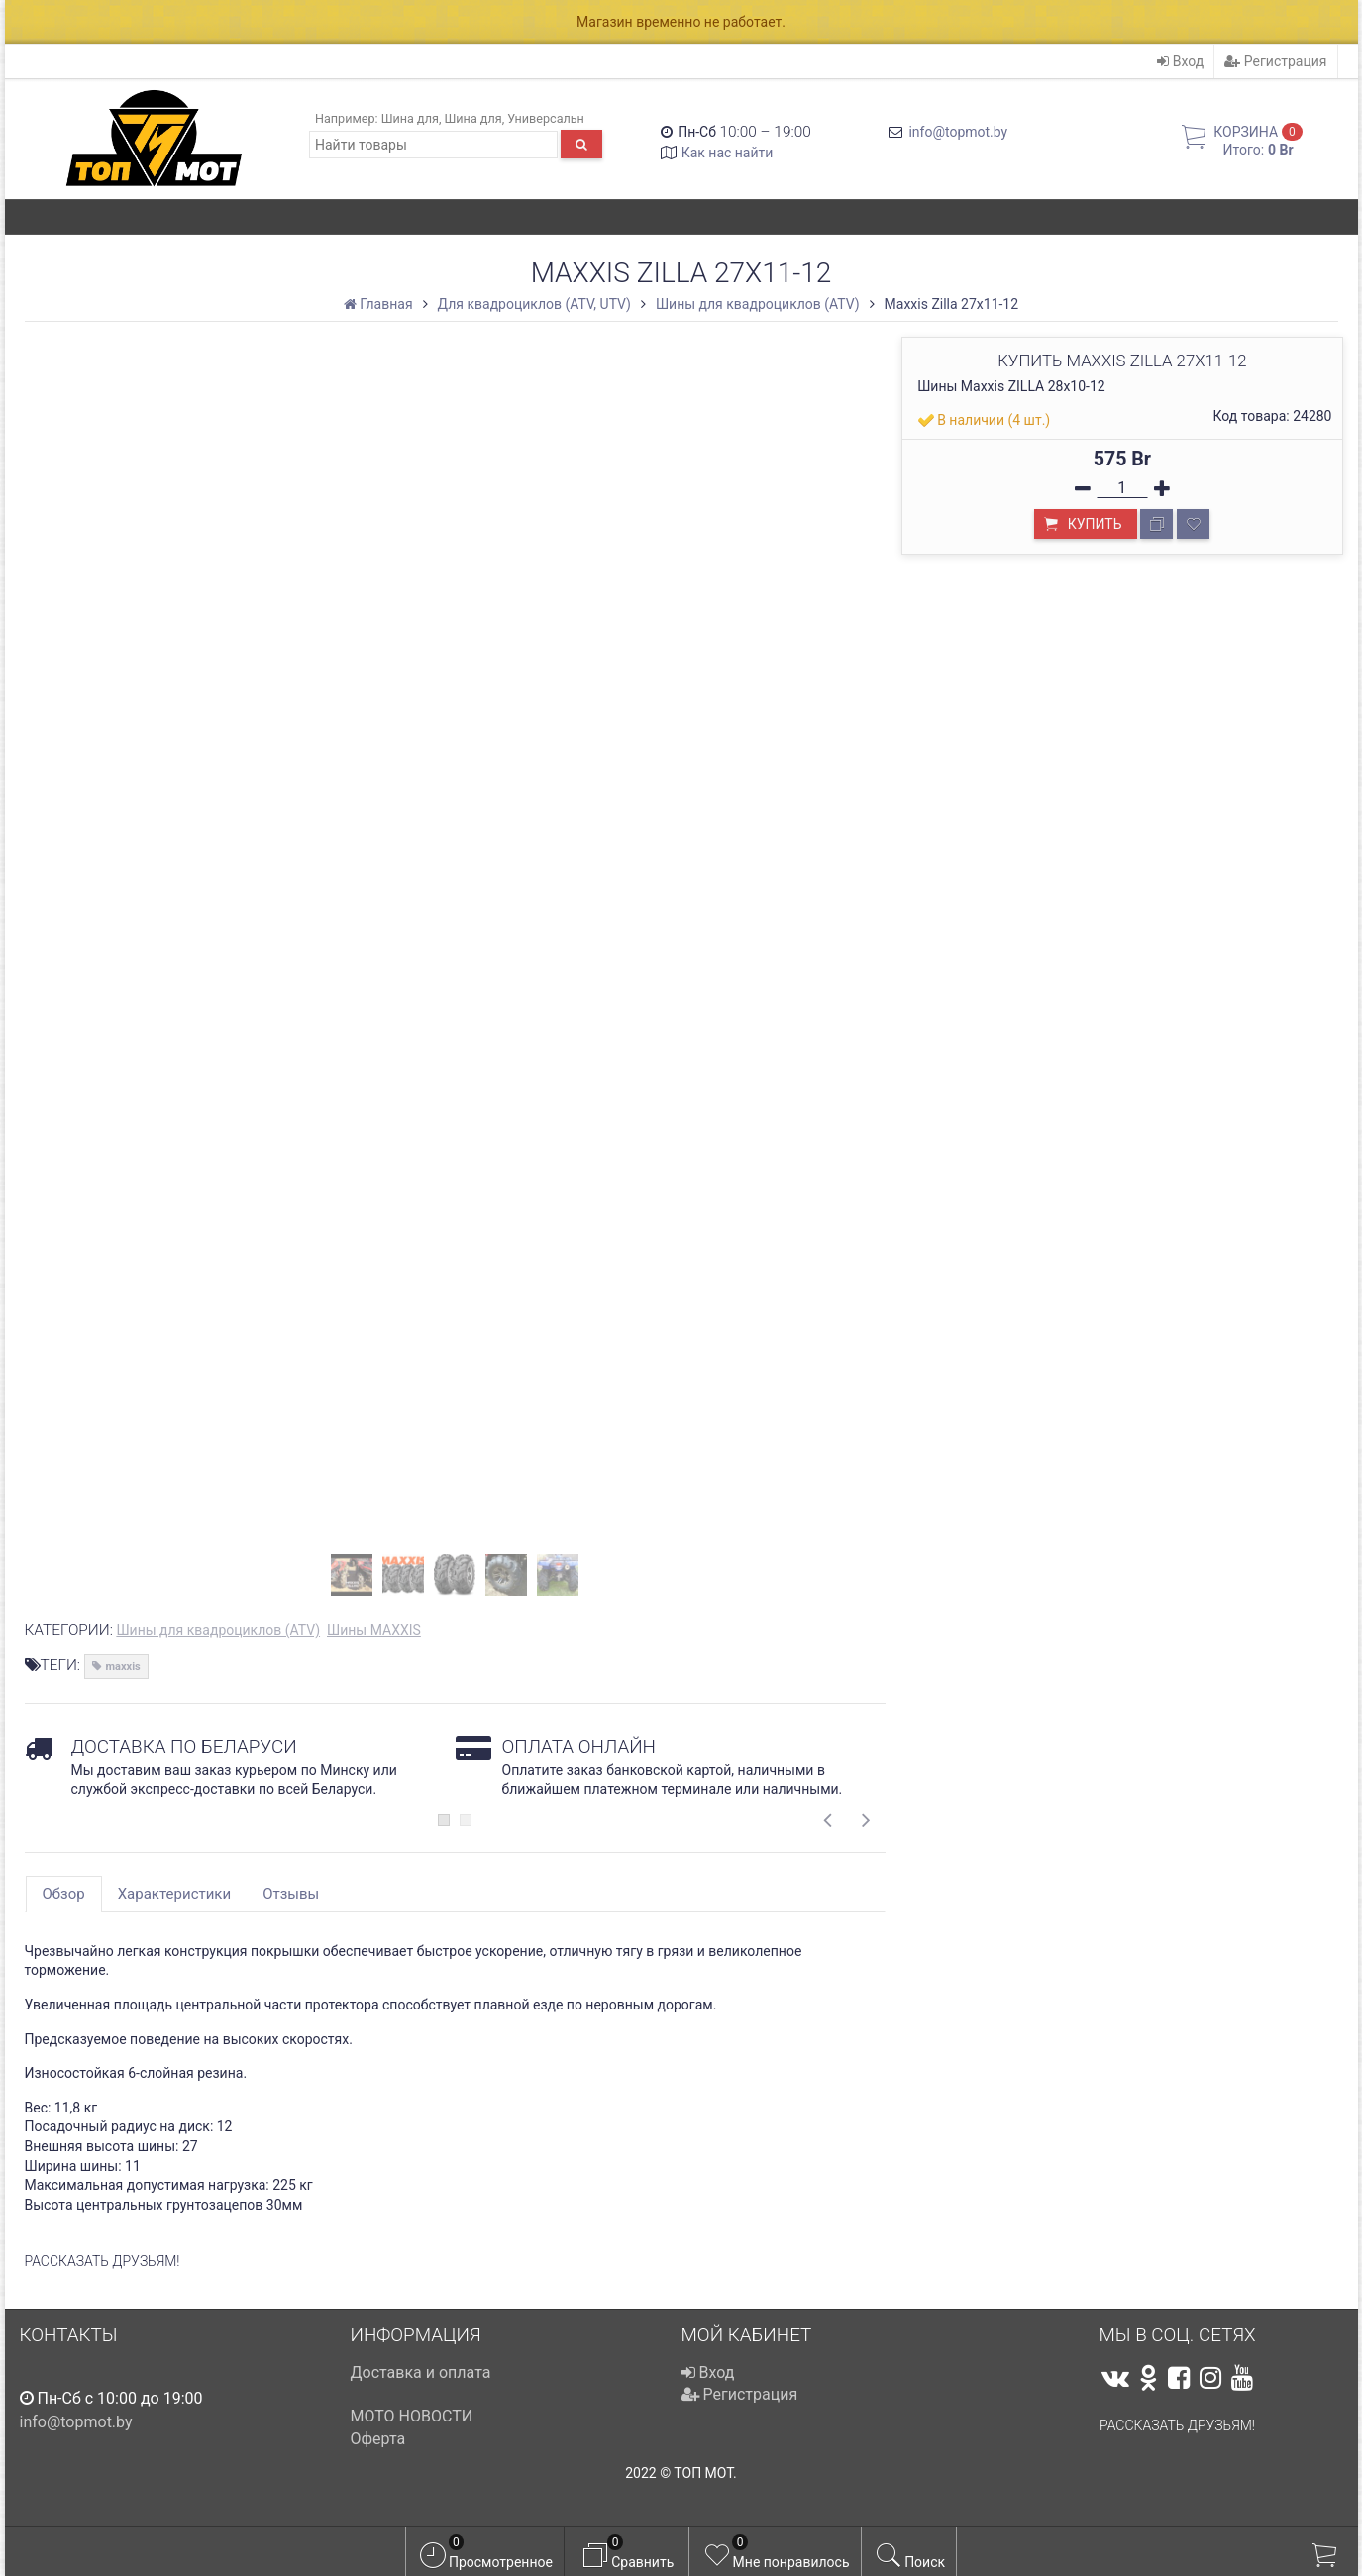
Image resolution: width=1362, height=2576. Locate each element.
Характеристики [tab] (174, 1894)
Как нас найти (727, 152)
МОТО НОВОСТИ (412, 2416)
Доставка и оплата (421, 2372)
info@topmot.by (957, 132)
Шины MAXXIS (374, 1630)
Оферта (378, 2438)
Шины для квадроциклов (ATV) (218, 1630)
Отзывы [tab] (290, 1894)
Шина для (410, 118)
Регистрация (1275, 61)
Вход (1180, 61)
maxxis (123, 1666)
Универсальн (545, 118)
